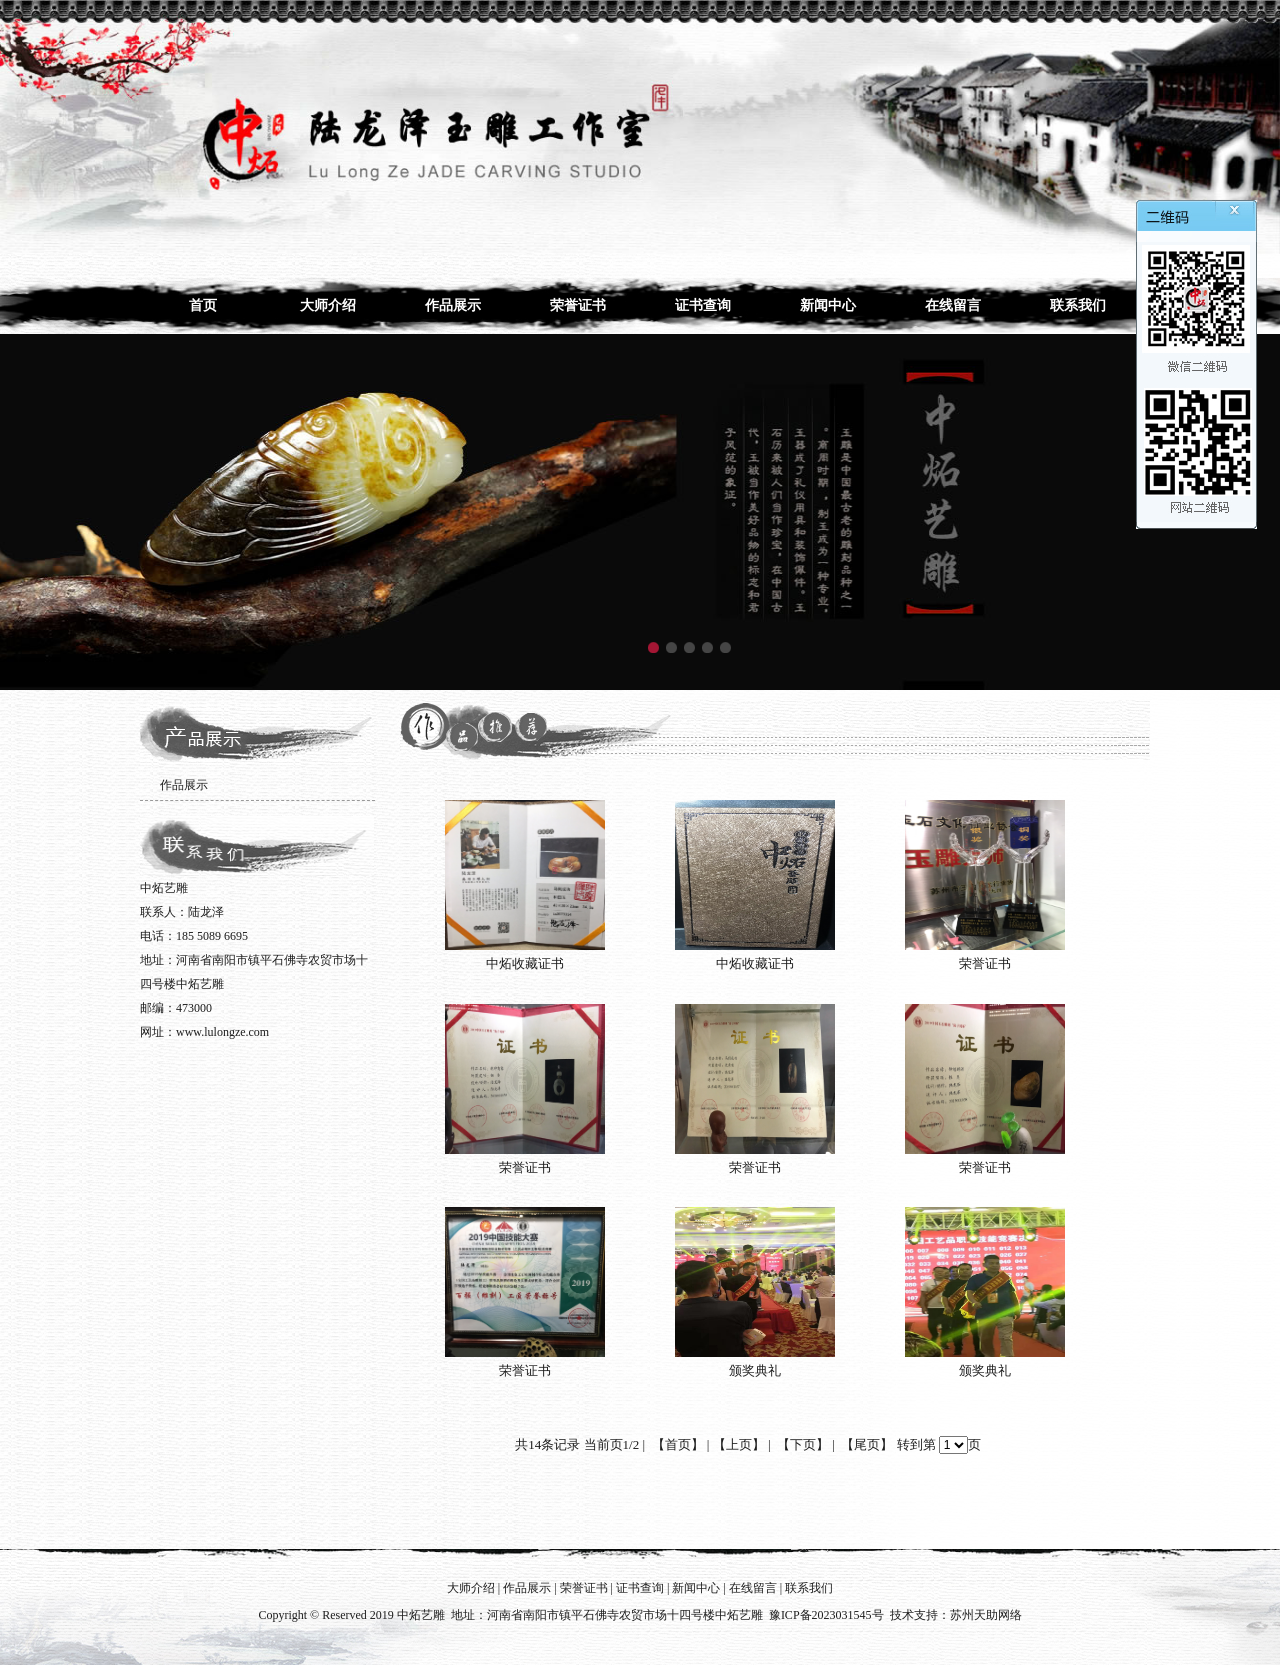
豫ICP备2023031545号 (826, 1615)
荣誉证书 (578, 305)
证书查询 (703, 305)
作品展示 (453, 305)
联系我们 (1078, 305)
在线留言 (953, 305)
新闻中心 (828, 305)
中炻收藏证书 (525, 963)
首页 (203, 305)
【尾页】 (867, 1444)
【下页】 (803, 1444)
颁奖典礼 (755, 1370)
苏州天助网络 (986, 1615)
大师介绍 (328, 305)
